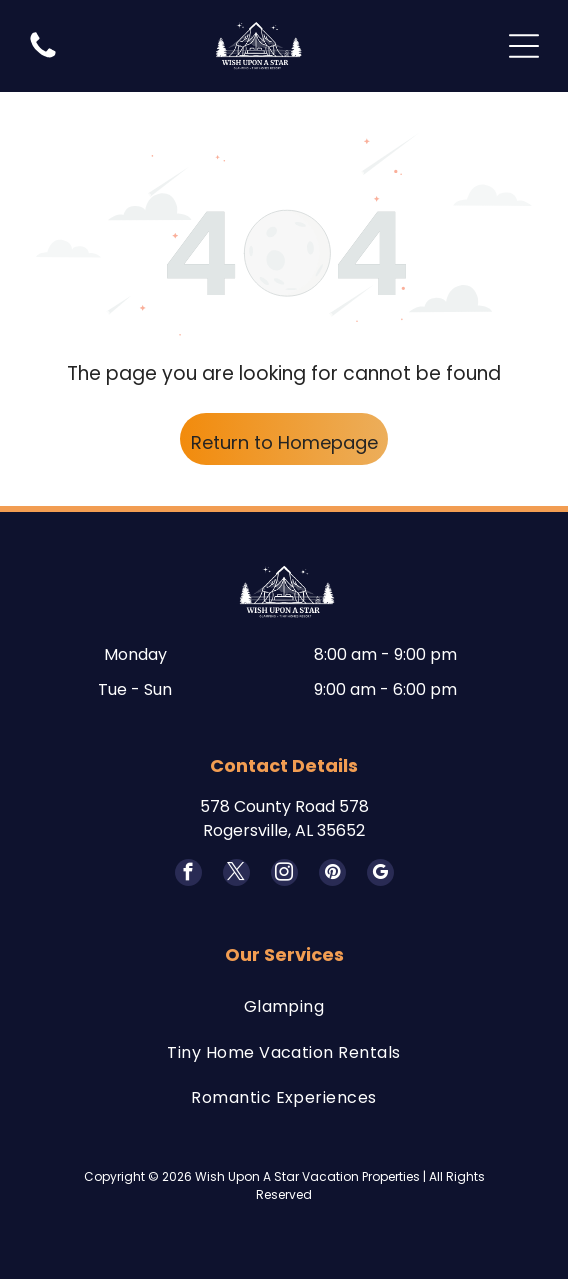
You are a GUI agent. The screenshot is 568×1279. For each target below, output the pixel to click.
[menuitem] (284, 1006)
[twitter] (236, 875)
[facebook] (188, 875)
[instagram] (284, 875)
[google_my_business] (380, 875)
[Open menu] (524, 46)
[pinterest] (332, 875)
